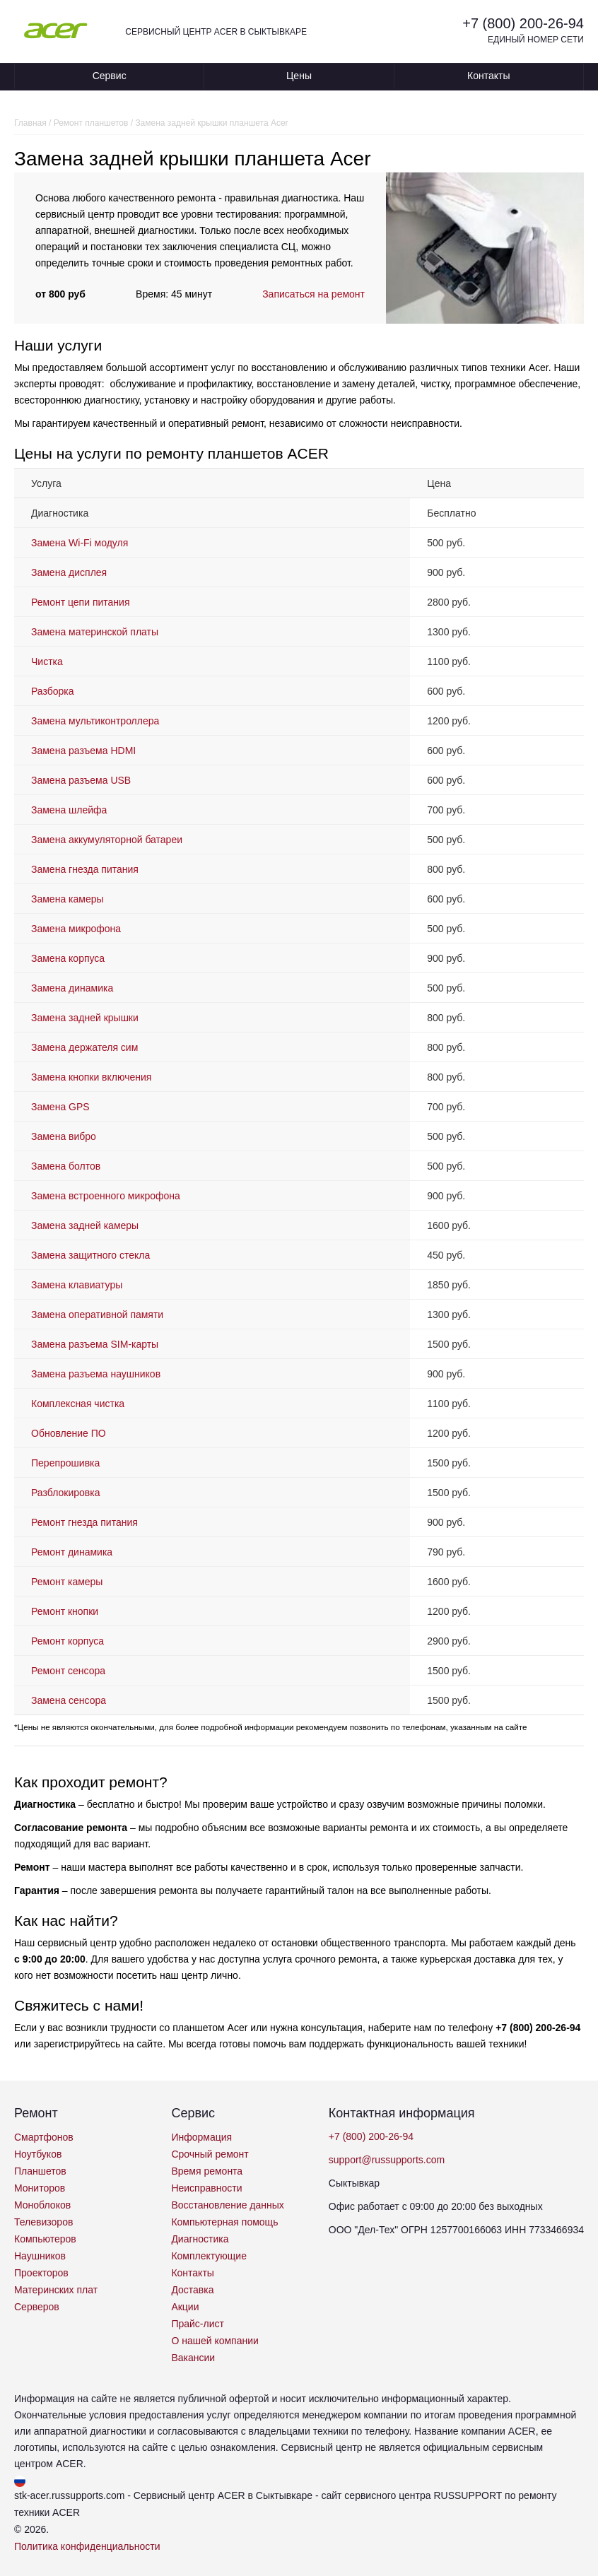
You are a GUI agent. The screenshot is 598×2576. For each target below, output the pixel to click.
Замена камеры (67, 899)
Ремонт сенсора (68, 1670)
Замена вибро (63, 1136)
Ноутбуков (37, 2154)
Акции (185, 2306)
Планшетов (40, 2171)
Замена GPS (60, 1106)
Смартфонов (44, 2137)
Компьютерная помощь (224, 2222)
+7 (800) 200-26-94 (523, 23)
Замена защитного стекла (90, 1255)
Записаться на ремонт (313, 294)
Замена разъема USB (81, 780)
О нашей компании (214, 2340)
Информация (201, 2137)
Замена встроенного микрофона (105, 1195)
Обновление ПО (68, 1433)
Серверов (36, 2306)
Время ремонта (206, 2171)
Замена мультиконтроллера (95, 721)
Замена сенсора (68, 1700)
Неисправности (206, 2188)
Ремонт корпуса (67, 1641)
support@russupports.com (387, 2159)
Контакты (488, 75)
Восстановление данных (227, 2205)
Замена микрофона (76, 928)
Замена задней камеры (85, 1225)
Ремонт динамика (71, 1552)
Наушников (40, 2256)
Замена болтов (65, 1166)
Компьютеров (45, 2239)
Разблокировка (65, 1492)
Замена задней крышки (85, 1017)
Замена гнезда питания (85, 869)
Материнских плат (56, 2289)
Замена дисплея (69, 572)
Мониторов (39, 2188)
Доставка (192, 2289)
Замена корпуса (68, 958)
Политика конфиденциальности (87, 2546)
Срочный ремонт (209, 2154)
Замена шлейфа (69, 810)
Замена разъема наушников (95, 1374)
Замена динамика (72, 988)
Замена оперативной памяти (97, 1314)
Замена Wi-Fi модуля (79, 542)
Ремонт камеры (66, 1581)
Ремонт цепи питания (80, 602)
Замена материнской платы (94, 631)
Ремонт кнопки (64, 1611)
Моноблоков (42, 2205)
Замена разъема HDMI (83, 750)
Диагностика (199, 2239)
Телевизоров (43, 2222)
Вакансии (193, 2357)
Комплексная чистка (77, 1403)
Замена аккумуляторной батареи (106, 839)
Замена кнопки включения (91, 1077)
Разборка (52, 691)
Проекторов (41, 2272)
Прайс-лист (197, 2323)
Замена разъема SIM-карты (94, 1344)
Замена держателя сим (84, 1047)
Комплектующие (209, 2256)
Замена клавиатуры (76, 1284)
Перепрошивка (65, 1463)
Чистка (47, 661)
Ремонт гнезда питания (84, 1522)
